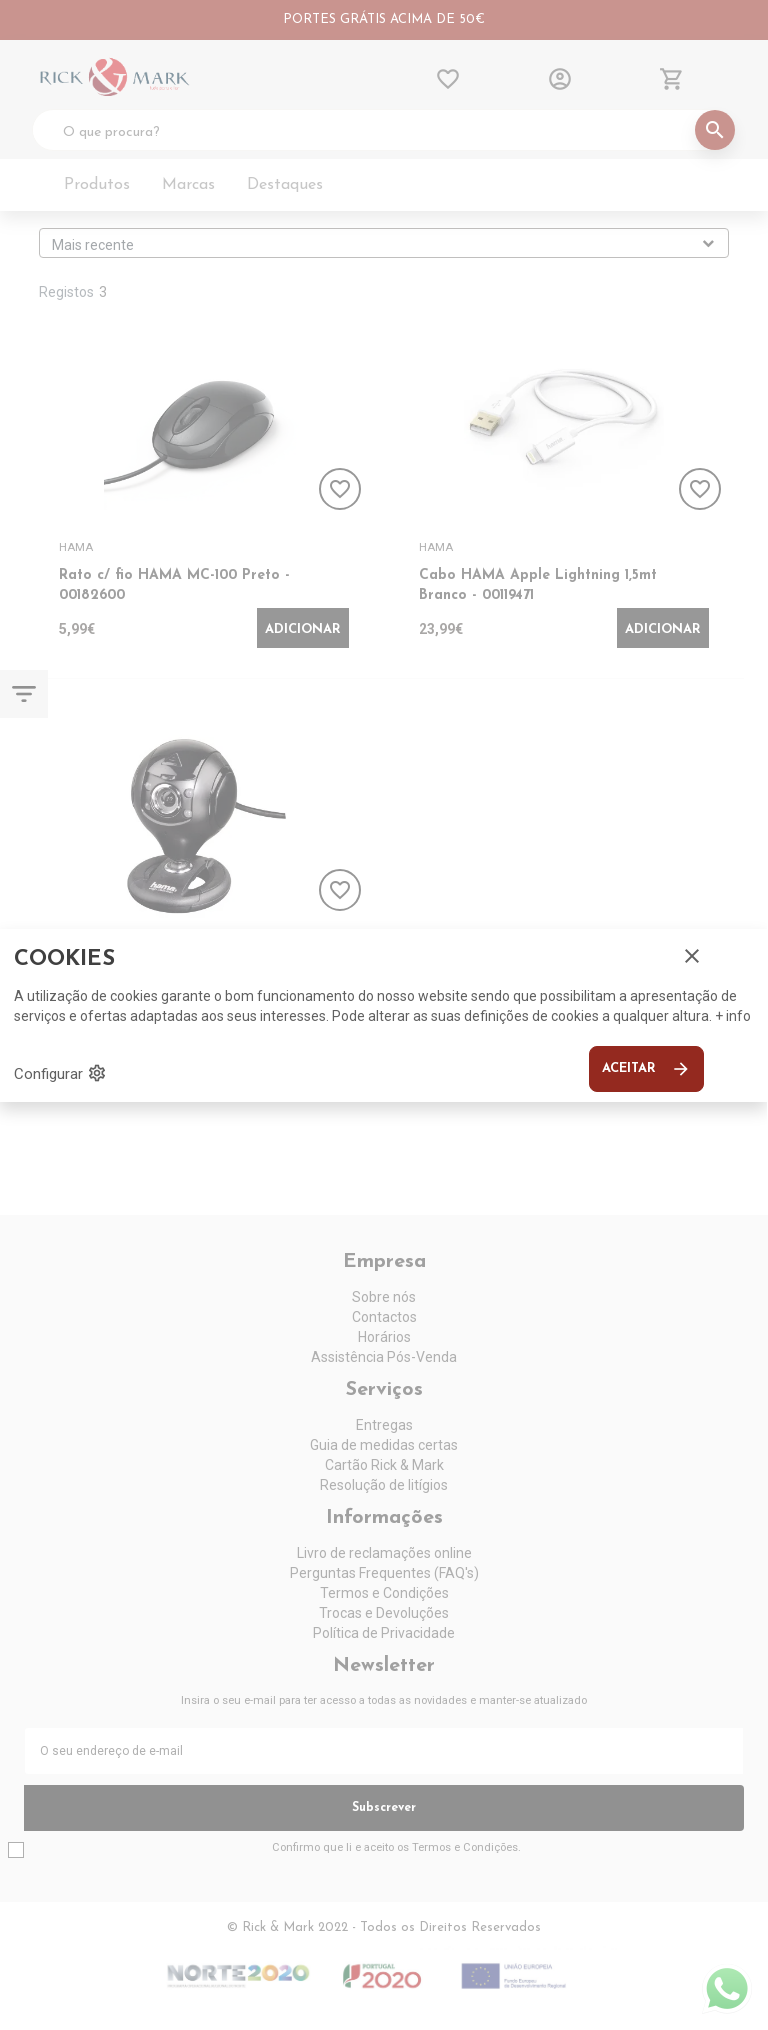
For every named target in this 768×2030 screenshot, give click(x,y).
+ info (733, 1016)
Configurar (60, 1073)
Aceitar (646, 1069)
